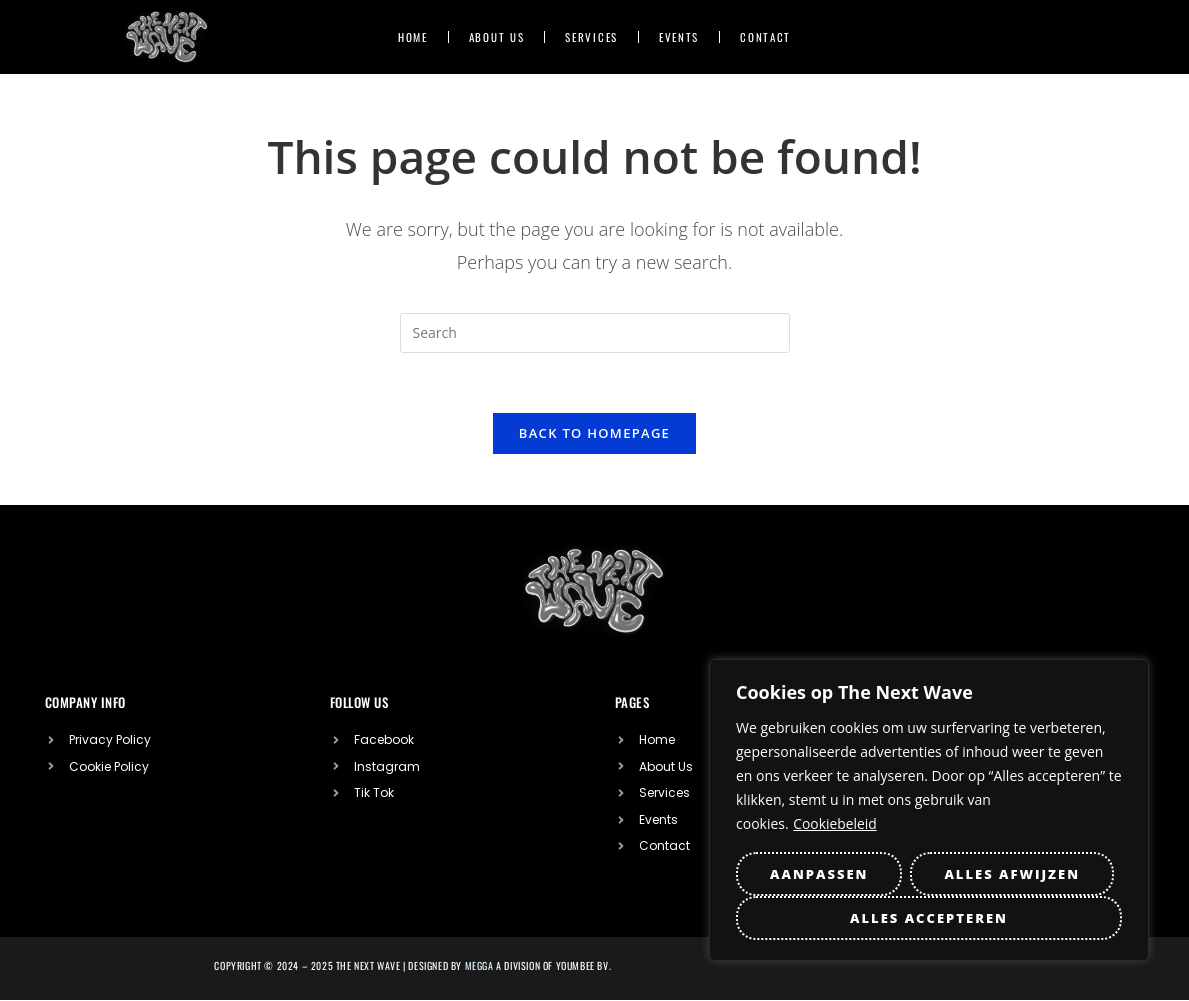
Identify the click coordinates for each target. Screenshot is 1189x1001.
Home (413, 37)
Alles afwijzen (1012, 874)
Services (591, 37)
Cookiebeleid (835, 823)
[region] (929, 810)
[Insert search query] (595, 333)
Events (679, 37)
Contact (765, 37)
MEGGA (479, 966)
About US (497, 37)
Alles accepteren (929, 918)
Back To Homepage (594, 434)
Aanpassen (819, 874)
